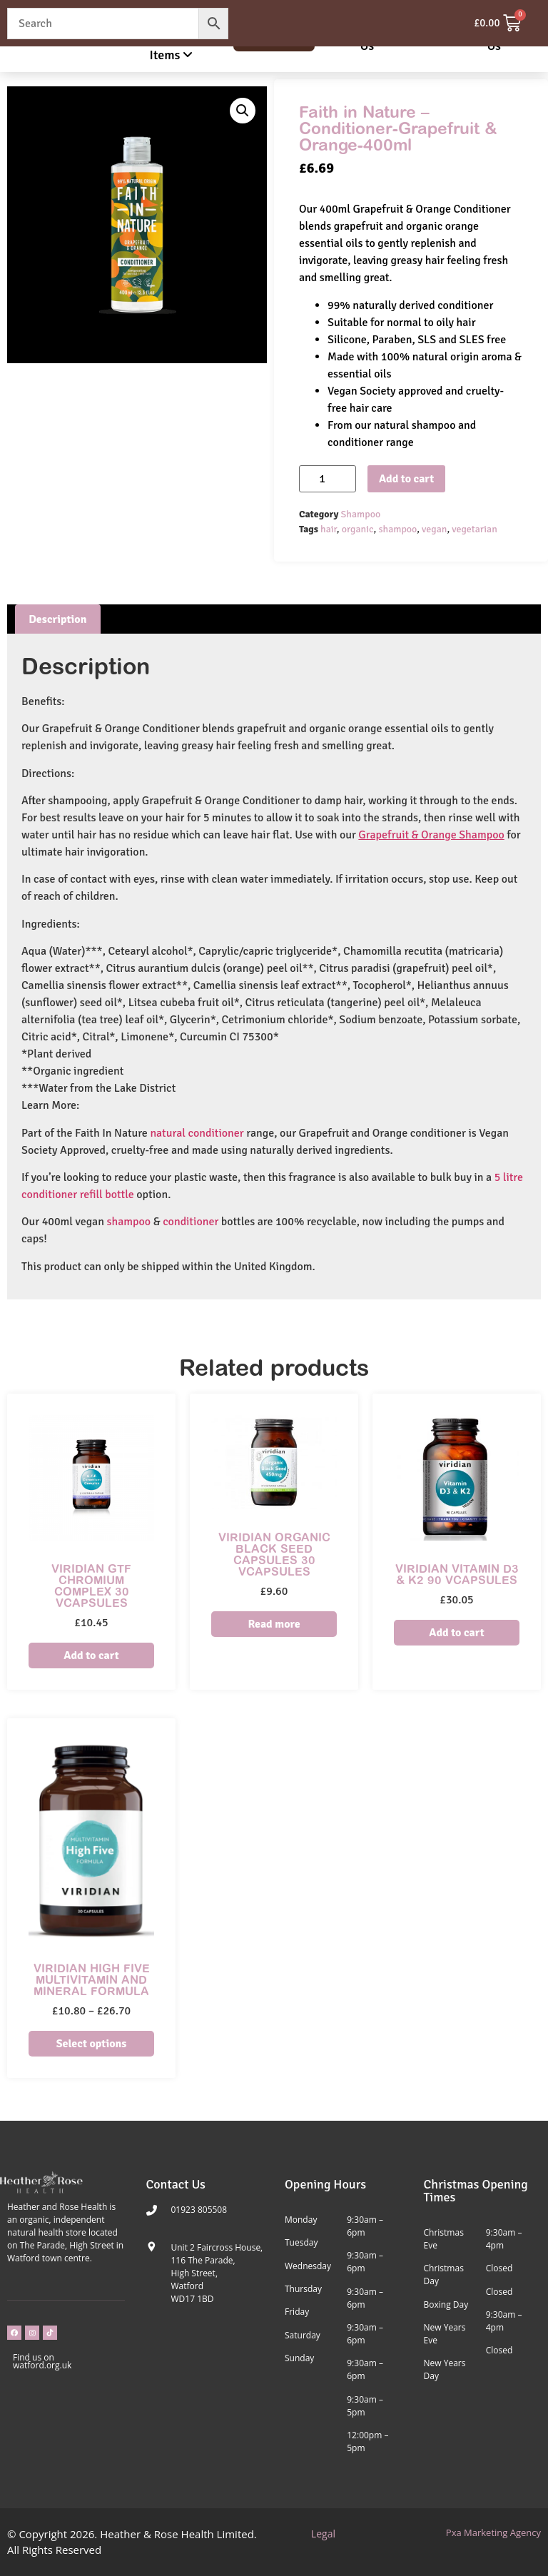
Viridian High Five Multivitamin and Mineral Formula (92, 1979)
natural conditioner (196, 1133)
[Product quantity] (327, 478)
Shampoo (361, 514)
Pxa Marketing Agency (493, 2532)
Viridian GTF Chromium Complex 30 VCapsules (91, 1585)
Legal (323, 2533)
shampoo (397, 529)
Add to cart (406, 479)
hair (328, 529)
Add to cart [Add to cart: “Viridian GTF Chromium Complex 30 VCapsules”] (91, 1655)
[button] (242, 110)
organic (358, 529)
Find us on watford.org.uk (42, 2361)
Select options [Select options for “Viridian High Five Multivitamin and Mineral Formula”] (91, 2044)
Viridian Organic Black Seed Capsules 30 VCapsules (274, 1554)
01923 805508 (199, 2210)
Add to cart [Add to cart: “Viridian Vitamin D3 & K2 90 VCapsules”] (456, 1633)
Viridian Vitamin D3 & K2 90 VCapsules (457, 1574)
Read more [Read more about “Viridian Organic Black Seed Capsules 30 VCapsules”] (274, 1624)
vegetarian (474, 529)
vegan (434, 529)
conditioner (190, 1222)
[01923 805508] (151, 2210)
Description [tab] (57, 619)
